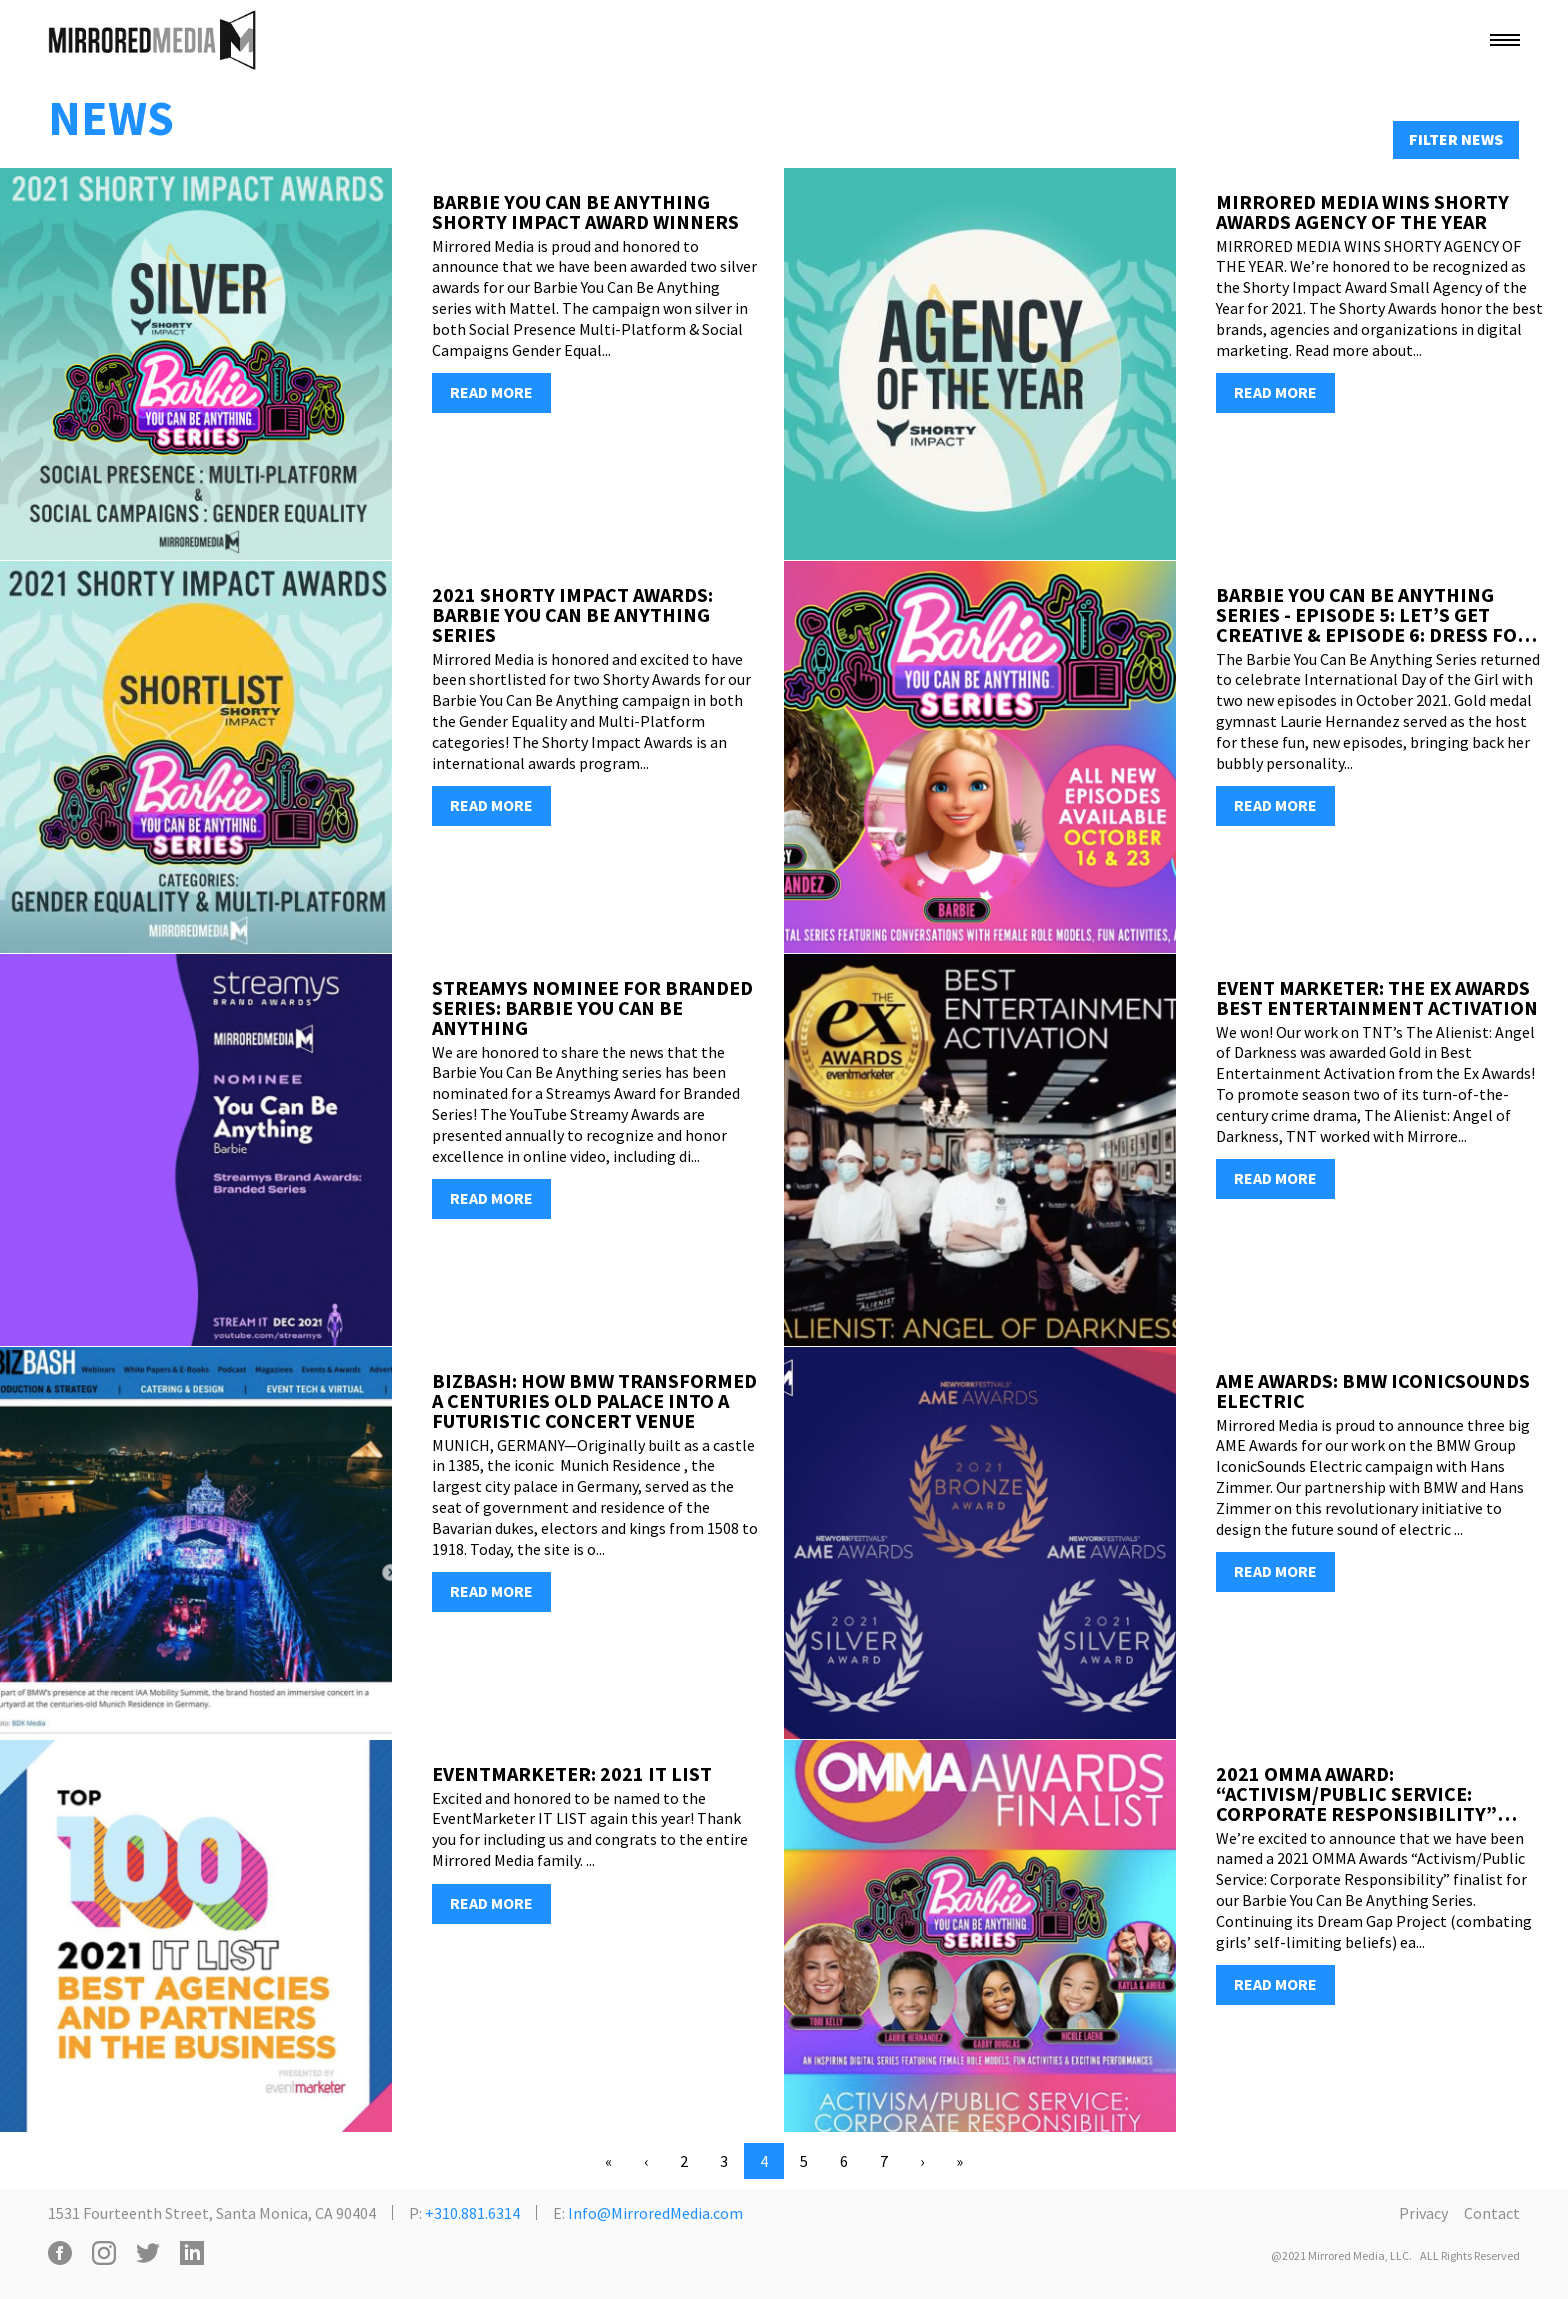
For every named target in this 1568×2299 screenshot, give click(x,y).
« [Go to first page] (608, 2161)
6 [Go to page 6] (844, 2161)
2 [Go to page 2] (684, 2161)
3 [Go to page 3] (724, 2161)
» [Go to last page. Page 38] (959, 2161)
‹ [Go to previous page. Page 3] (646, 2161)
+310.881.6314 (472, 2213)
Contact (1492, 2213)
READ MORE (491, 392)
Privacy (1423, 2213)
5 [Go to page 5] (804, 2161)
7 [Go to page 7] (884, 2161)
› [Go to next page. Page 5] (922, 2161)
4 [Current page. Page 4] (764, 2161)
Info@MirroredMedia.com (655, 2213)
